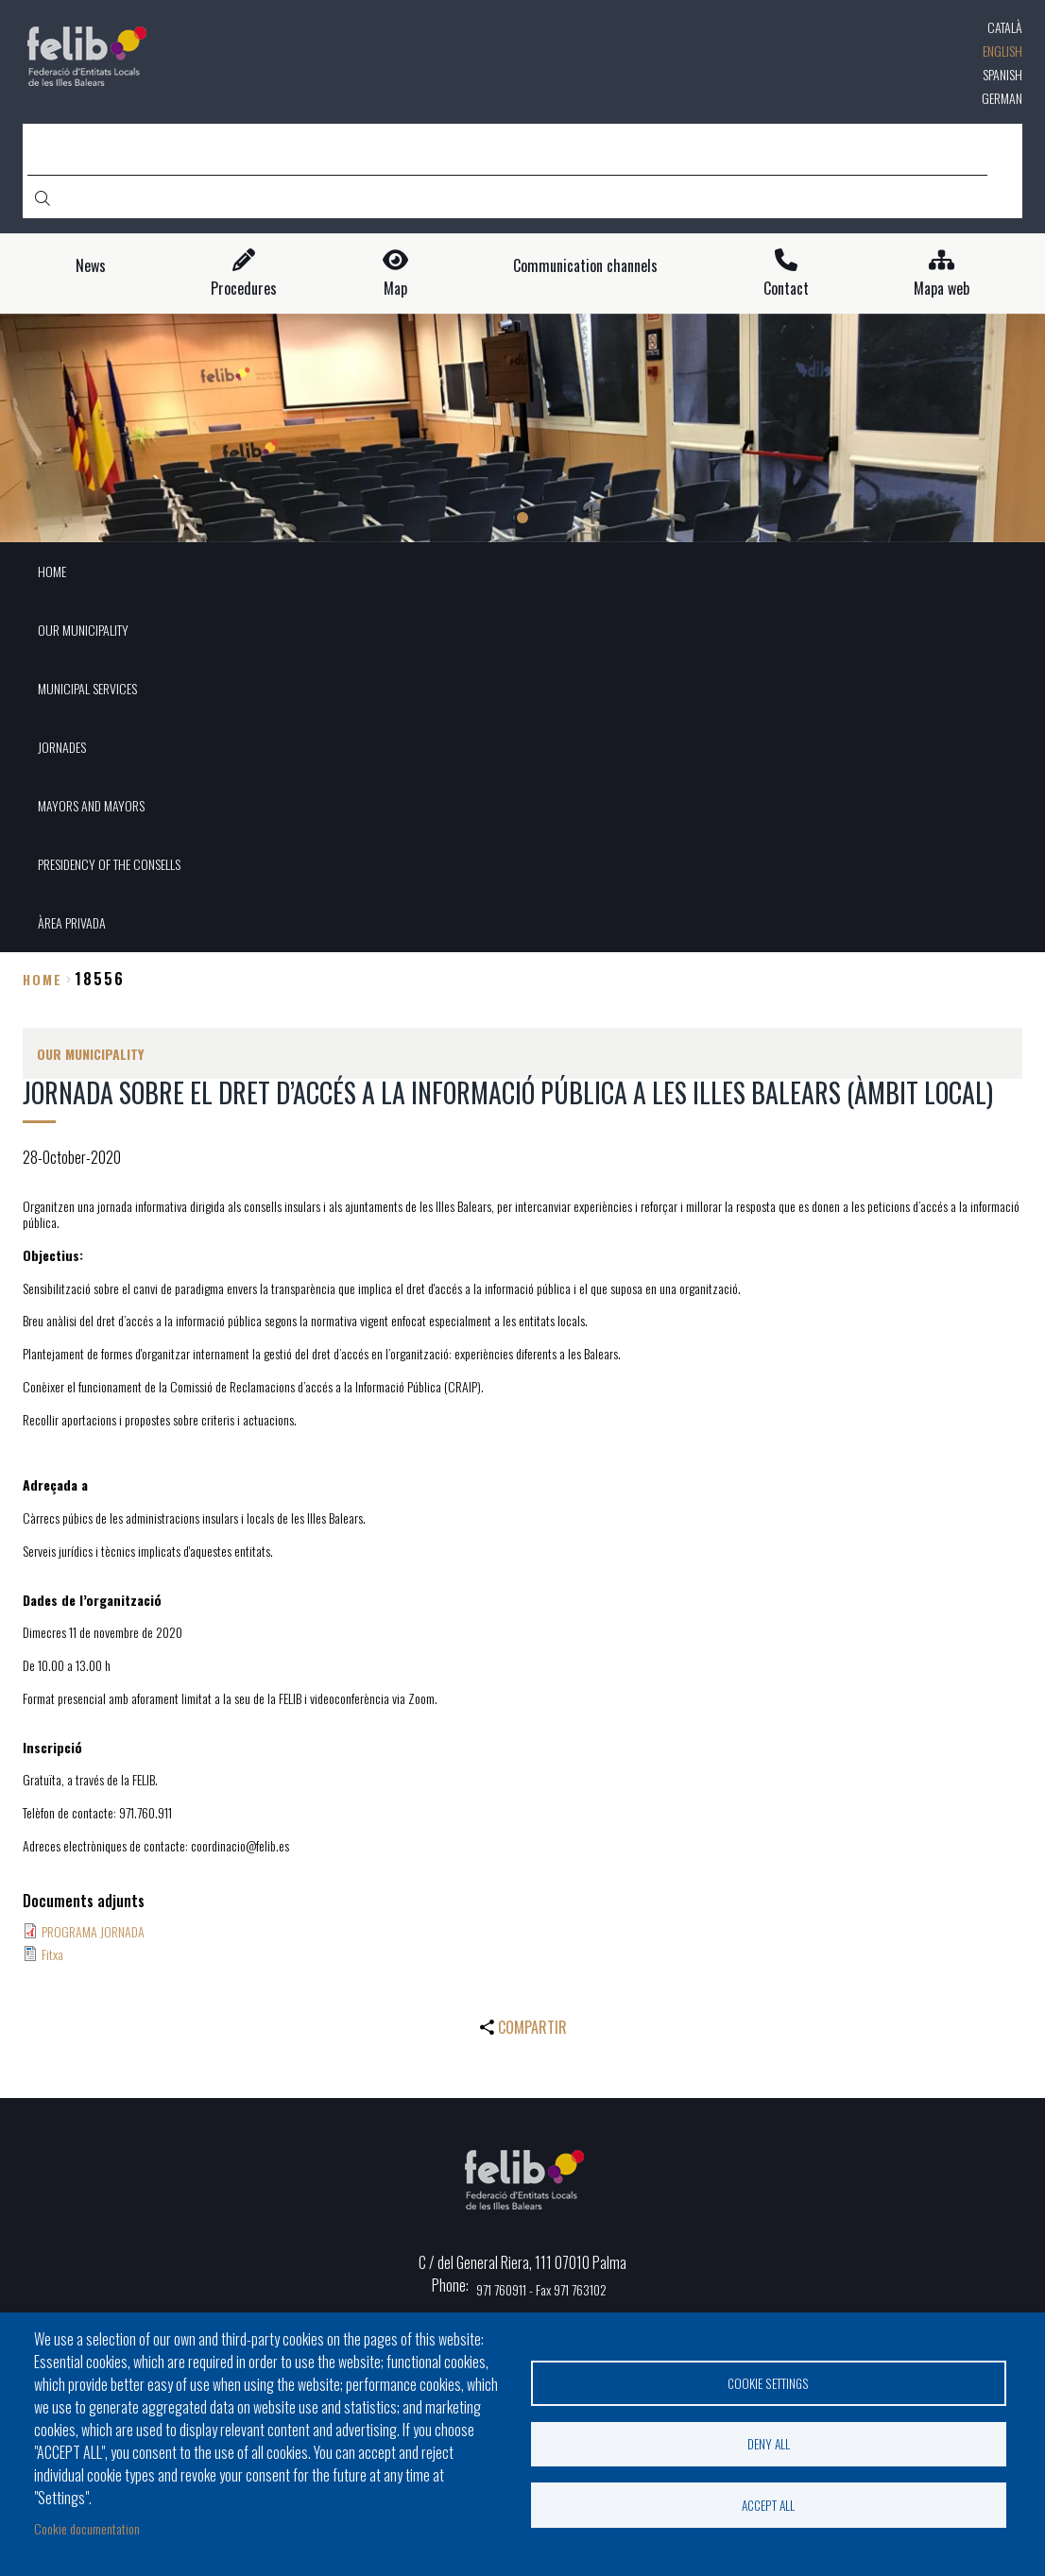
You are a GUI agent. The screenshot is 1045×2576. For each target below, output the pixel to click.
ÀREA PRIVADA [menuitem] (72, 922)
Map (395, 289)
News (91, 266)
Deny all (768, 2443)
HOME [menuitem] (52, 571)
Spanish (1002, 74)
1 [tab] (522, 517)
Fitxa (52, 1954)
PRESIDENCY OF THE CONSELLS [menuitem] (109, 864)
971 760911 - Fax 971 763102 (541, 2289)
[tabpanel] (522, 428)
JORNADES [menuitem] (62, 747)
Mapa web (941, 289)
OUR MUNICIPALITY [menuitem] (83, 630)
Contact (786, 289)
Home (42, 979)
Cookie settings (768, 2382)
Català (1004, 27)
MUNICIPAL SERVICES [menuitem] (87, 688)
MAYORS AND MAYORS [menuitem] (91, 805)
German (1002, 98)
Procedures (244, 289)
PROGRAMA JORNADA (93, 1931)
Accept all (768, 2505)
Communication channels (585, 266)
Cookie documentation (87, 2528)
